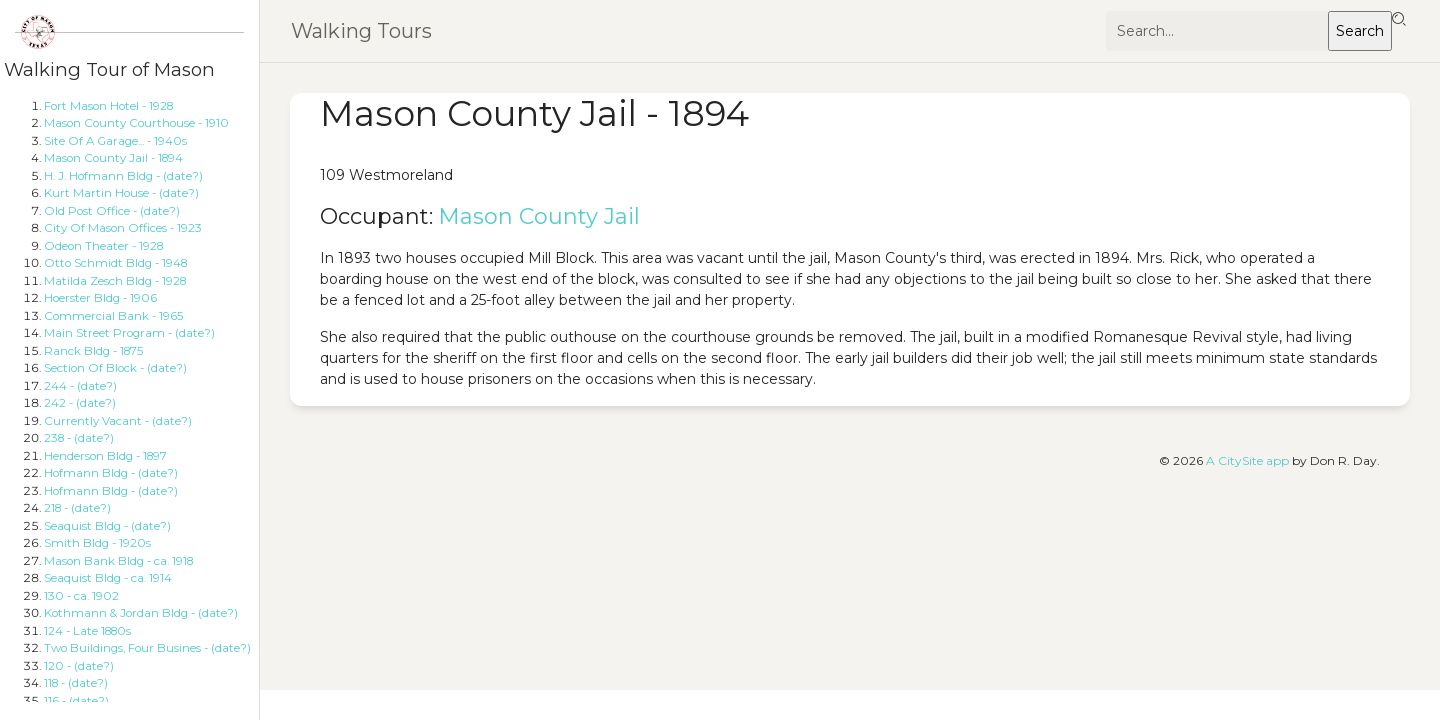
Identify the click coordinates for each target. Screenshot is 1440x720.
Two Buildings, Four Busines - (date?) (147, 648)
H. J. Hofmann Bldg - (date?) (123, 176)
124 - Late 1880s (87, 631)
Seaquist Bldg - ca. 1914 (108, 578)
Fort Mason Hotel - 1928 (108, 106)
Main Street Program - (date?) (129, 333)
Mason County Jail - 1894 (113, 158)
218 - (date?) (77, 508)
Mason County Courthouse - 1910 (136, 123)
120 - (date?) (79, 666)
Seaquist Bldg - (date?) (107, 526)
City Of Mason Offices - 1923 (123, 228)
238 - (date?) (79, 438)
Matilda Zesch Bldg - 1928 (115, 281)
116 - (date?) (76, 701)
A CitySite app (1247, 460)
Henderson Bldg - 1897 (105, 456)
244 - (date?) (80, 386)
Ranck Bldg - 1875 (93, 351)
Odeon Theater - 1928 (103, 246)
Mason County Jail (539, 216)
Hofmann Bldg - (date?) (111, 473)
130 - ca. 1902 (81, 596)
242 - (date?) (80, 403)
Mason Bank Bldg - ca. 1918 (118, 561)
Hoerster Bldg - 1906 (100, 298)
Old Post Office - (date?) (112, 211)
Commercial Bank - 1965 (113, 316)
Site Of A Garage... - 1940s (115, 141)
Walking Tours (361, 31)
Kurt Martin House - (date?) (121, 193)
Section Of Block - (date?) (115, 368)
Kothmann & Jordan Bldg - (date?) (141, 613)
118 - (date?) (76, 683)
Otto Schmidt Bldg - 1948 (115, 263)
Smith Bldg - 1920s (97, 543)
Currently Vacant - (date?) (118, 421)
